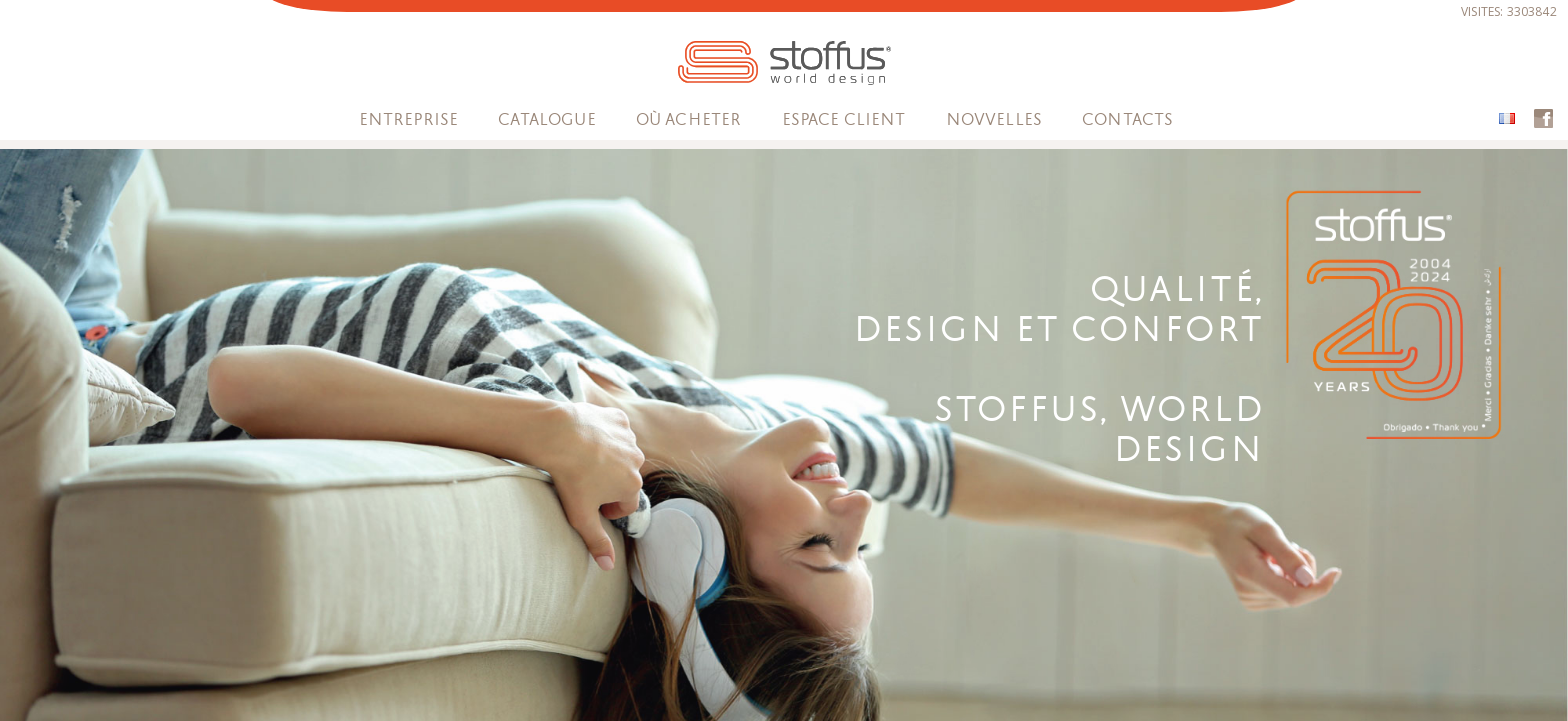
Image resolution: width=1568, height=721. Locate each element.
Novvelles (994, 119)
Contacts (1127, 119)
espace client (844, 119)
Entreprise (409, 119)
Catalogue (546, 119)
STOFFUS (784, 63)
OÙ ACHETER (689, 119)
